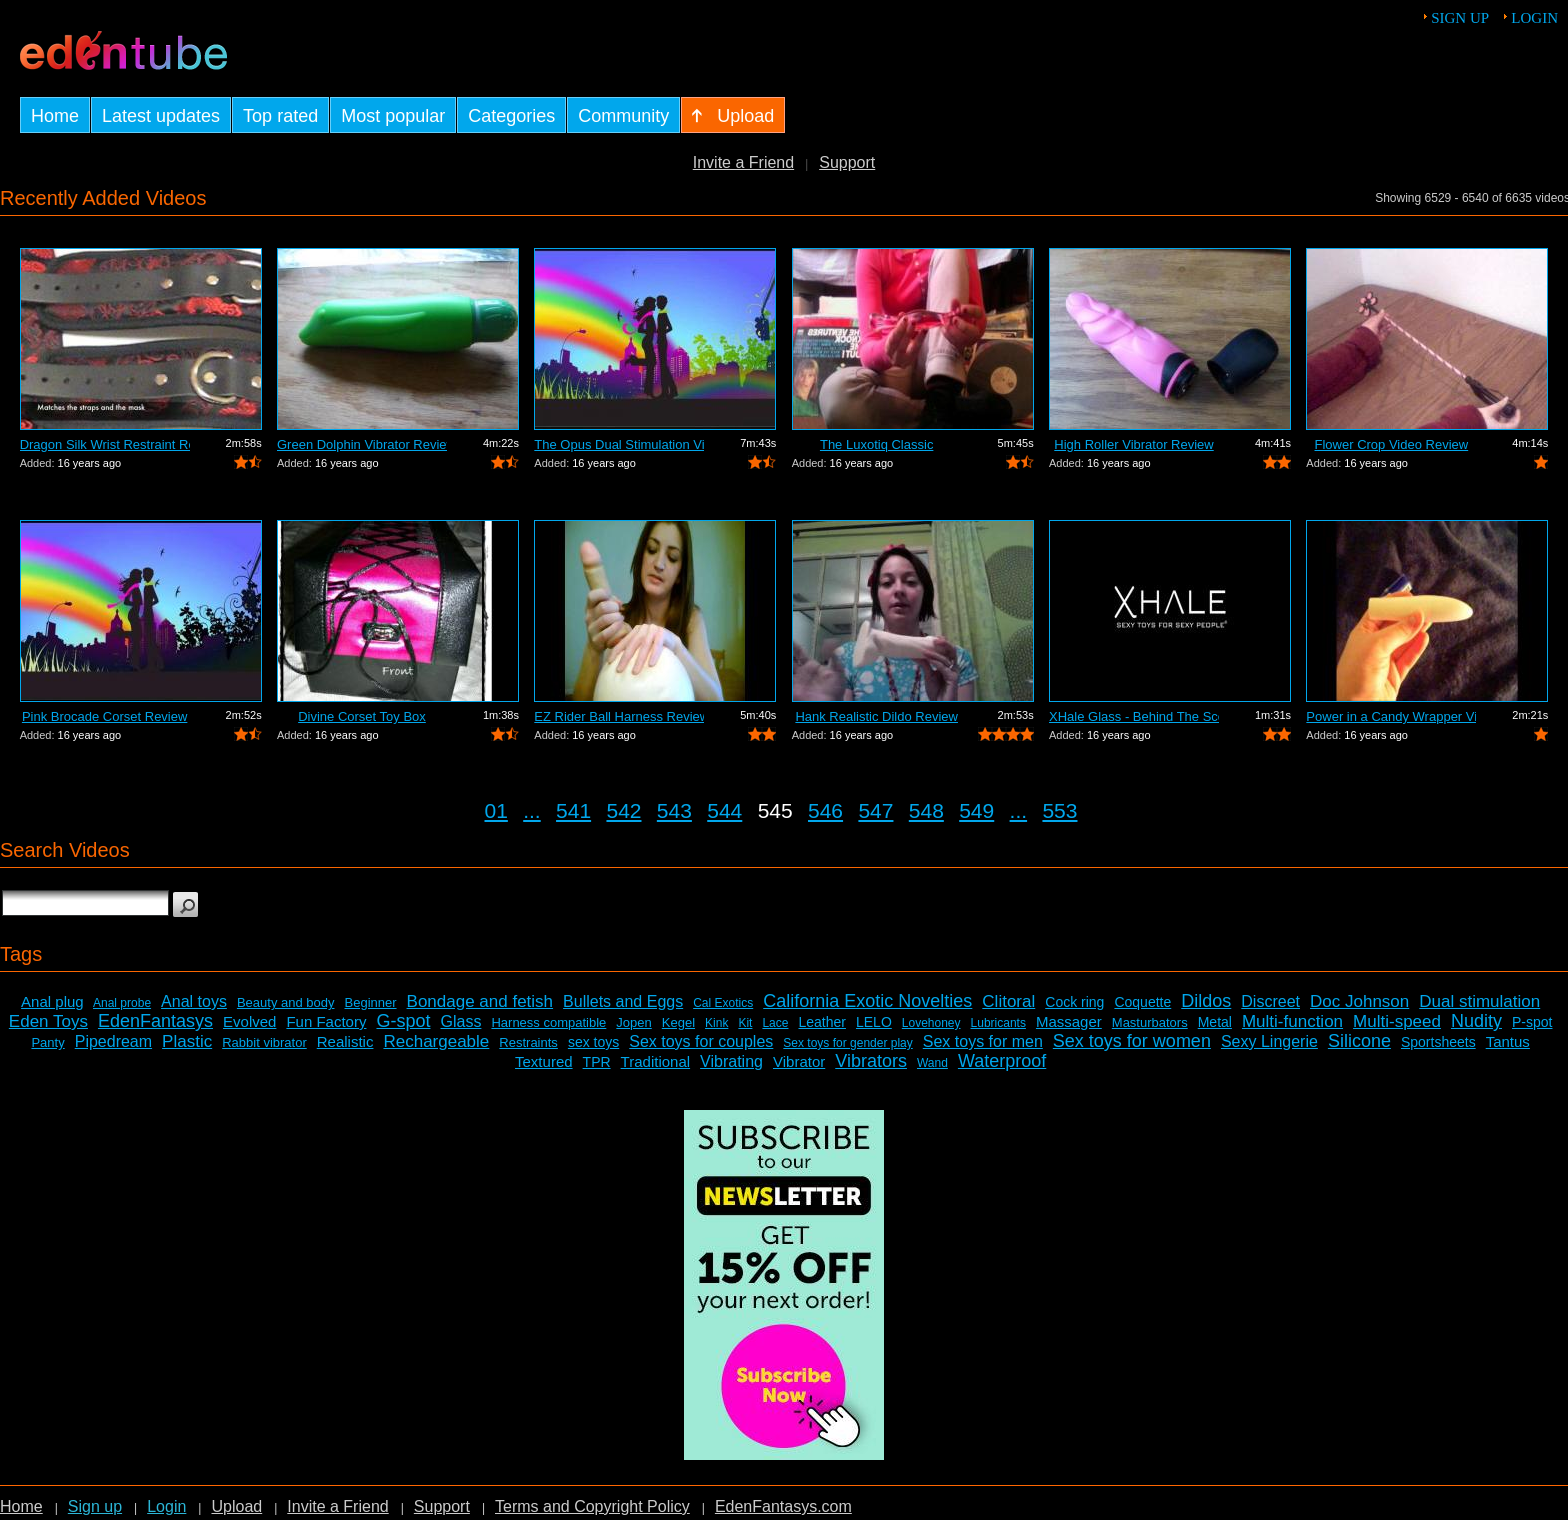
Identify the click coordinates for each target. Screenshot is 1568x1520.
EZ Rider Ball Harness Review (619, 716)
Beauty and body (286, 1002)
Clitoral (1008, 1001)
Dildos (1206, 1001)
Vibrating (731, 1061)
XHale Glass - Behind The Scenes (1134, 716)
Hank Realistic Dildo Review (876, 716)
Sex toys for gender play (847, 1043)
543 (674, 810)
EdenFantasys (155, 1021)
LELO (874, 1022)
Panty (47, 1042)
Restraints (528, 1042)
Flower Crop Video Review (1392, 444)
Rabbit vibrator (264, 1042)
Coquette (1142, 1002)
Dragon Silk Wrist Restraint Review (105, 444)
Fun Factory (326, 1021)
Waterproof (1002, 1061)
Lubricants (998, 1023)
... (532, 810)
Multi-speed (1397, 1021)
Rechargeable (436, 1041)
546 (825, 810)
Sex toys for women (1132, 1041)
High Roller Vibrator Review (1133, 444)
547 (875, 810)
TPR (597, 1062)
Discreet (1270, 1001)
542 (623, 810)
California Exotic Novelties (867, 1001)
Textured (544, 1061)
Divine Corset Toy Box (362, 716)
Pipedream (113, 1041)
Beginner (371, 1002)
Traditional (655, 1061)
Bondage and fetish (480, 1001)
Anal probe (122, 1003)
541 (573, 810)
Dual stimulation (1479, 1001)
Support (847, 162)
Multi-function (1292, 1021)
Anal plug (52, 1001)
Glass (461, 1021)
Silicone (1359, 1041)
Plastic (187, 1041)
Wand (932, 1063)
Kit (745, 1023)
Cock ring (1074, 1002)
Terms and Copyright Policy (592, 1506)
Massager (1069, 1021)
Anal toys (194, 1001)
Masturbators (1150, 1022)
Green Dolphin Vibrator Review (362, 444)
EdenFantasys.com (783, 1506)
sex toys (593, 1042)
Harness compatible (548, 1022)
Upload (236, 1506)
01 (496, 810)
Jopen (633, 1022)
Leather (821, 1022)
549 (976, 810)
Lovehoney (931, 1023)
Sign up (1460, 18)
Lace (775, 1023)
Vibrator (799, 1061)
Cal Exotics (723, 1003)
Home (21, 1506)
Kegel (678, 1022)
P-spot (1532, 1022)
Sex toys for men (983, 1041)
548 (926, 810)
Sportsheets (1438, 1042)
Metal (1215, 1022)
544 (724, 810)
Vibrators (871, 1061)
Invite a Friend (743, 162)
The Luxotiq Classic (876, 444)
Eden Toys (48, 1021)
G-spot (403, 1021)
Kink (716, 1023)
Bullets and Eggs (623, 1001)
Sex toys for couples (701, 1041)
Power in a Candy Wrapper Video (1391, 716)
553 (1059, 810)
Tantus (1508, 1041)
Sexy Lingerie (1269, 1041)
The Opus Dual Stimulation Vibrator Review (619, 444)
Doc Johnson (1359, 1001)
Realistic (345, 1041)
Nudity (1476, 1021)
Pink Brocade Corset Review (104, 716)
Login (1534, 18)
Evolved (249, 1021)
